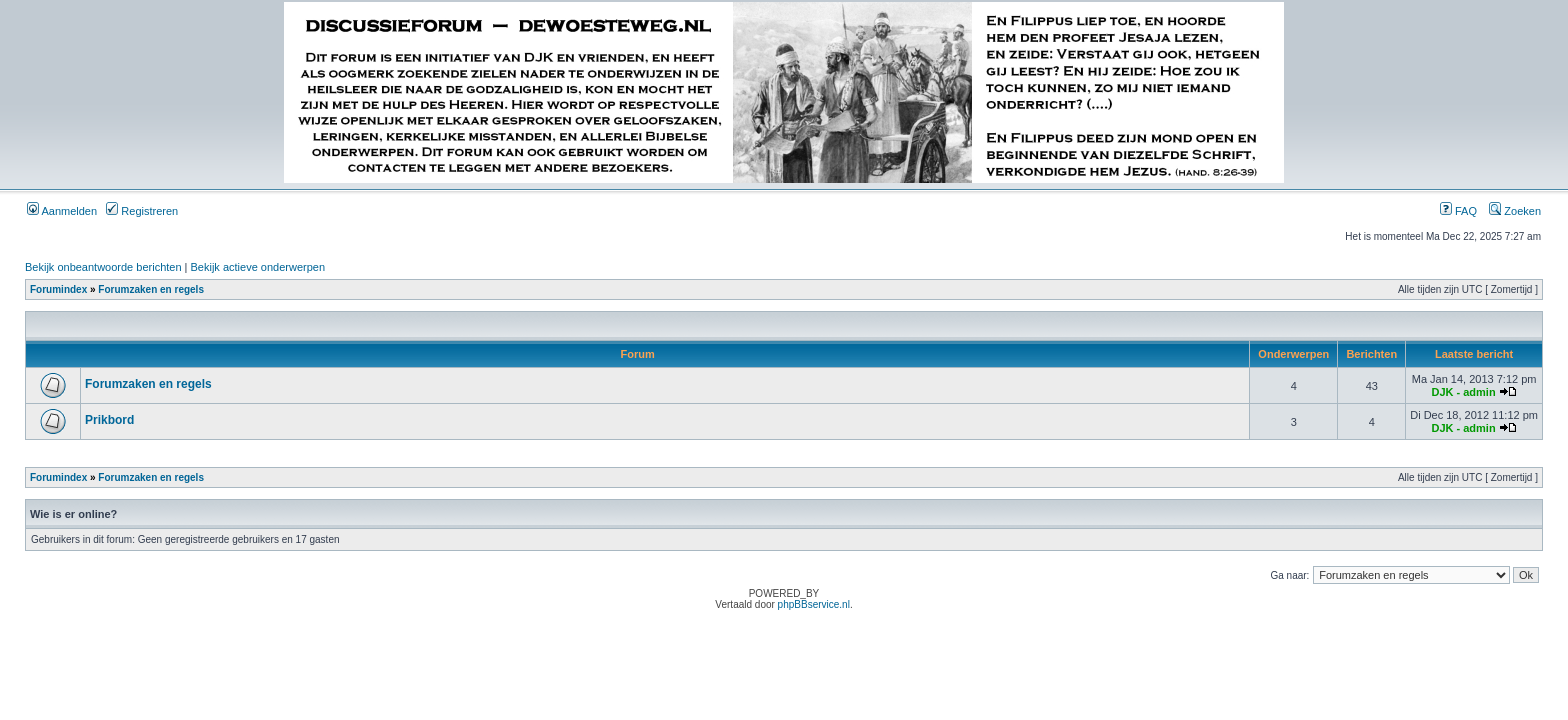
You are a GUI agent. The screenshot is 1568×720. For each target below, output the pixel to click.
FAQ (1458, 211)
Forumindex (58, 289)
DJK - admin (1463, 392)
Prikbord (109, 420)
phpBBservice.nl (814, 604)
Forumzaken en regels (151, 289)
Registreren (142, 211)
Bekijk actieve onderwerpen (258, 267)
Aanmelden (62, 211)
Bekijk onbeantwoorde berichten (103, 267)
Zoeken (1515, 211)
